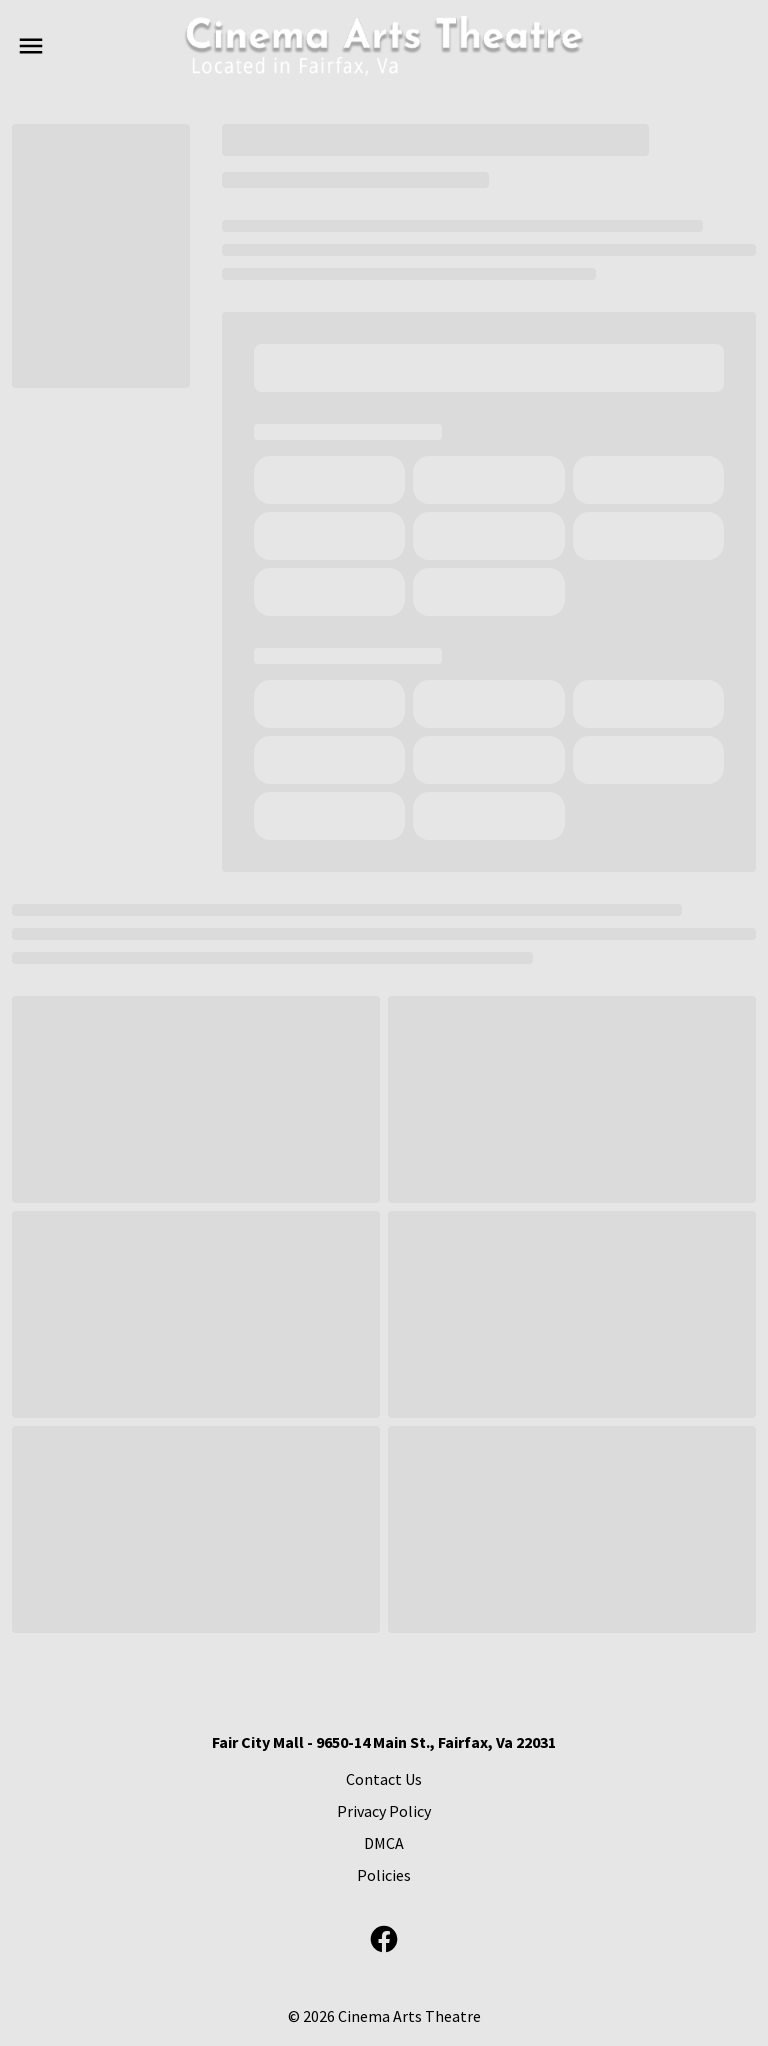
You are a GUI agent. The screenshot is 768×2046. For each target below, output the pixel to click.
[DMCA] (384, 1843)
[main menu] (31, 46)
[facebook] (384, 1939)
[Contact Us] (384, 1779)
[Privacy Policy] (384, 1811)
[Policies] (384, 1875)
